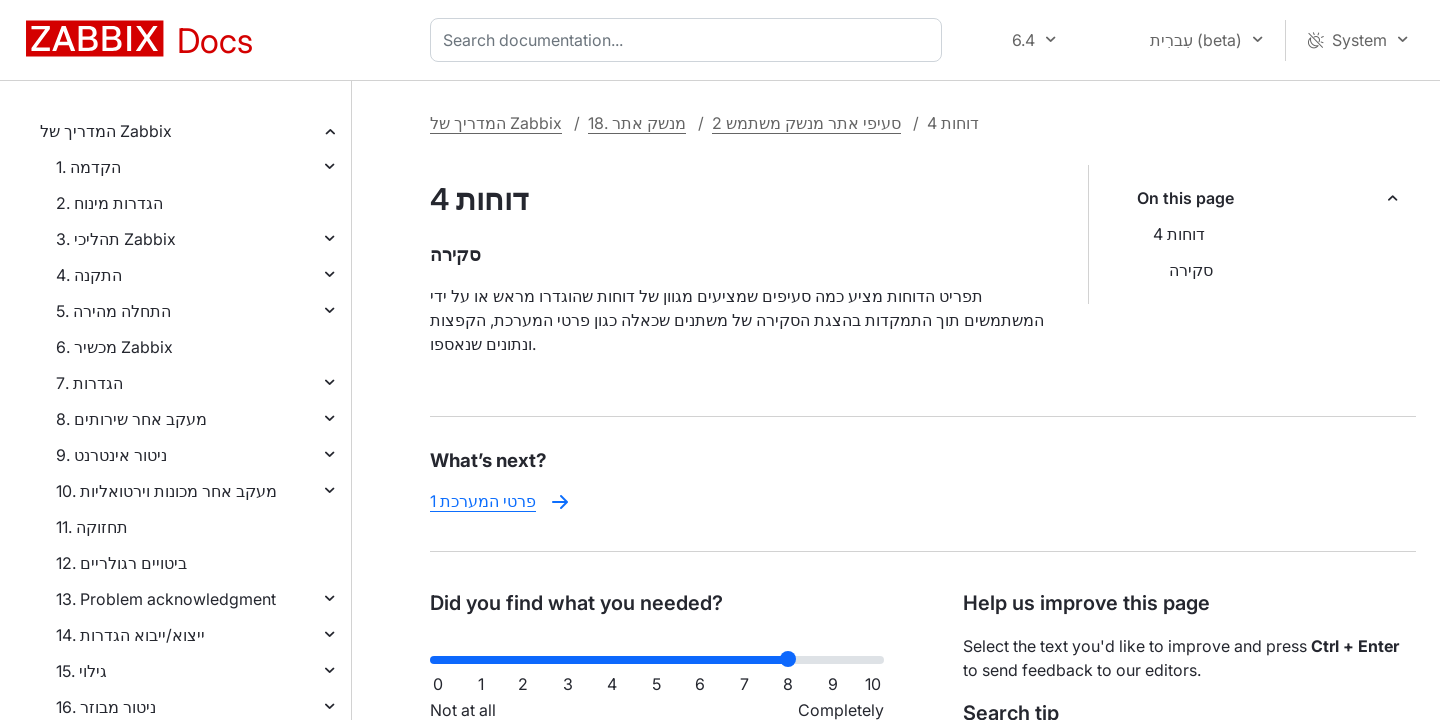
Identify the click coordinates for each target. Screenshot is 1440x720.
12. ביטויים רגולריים (121, 563)
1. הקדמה (88, 167)
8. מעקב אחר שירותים (131, 419)
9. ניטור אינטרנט (111, 455)
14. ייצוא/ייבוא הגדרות (130, 635)
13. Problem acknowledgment (166, 599)
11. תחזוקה (92, 527)
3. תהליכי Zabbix (116, 239)
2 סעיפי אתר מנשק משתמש (806, 123)
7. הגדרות (89, 383)
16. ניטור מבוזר (106, 707)
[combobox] (690, 40)
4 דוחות (1179, 234)
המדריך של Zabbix (106, 131)
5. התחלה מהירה (113, 311)
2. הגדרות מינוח (109, 203)
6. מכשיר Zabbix (114, 347)
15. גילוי (81, 671)
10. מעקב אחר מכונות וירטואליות (166, 491)
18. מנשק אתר (637, 123)
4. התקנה (89, 275)
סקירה (1191, 270)
